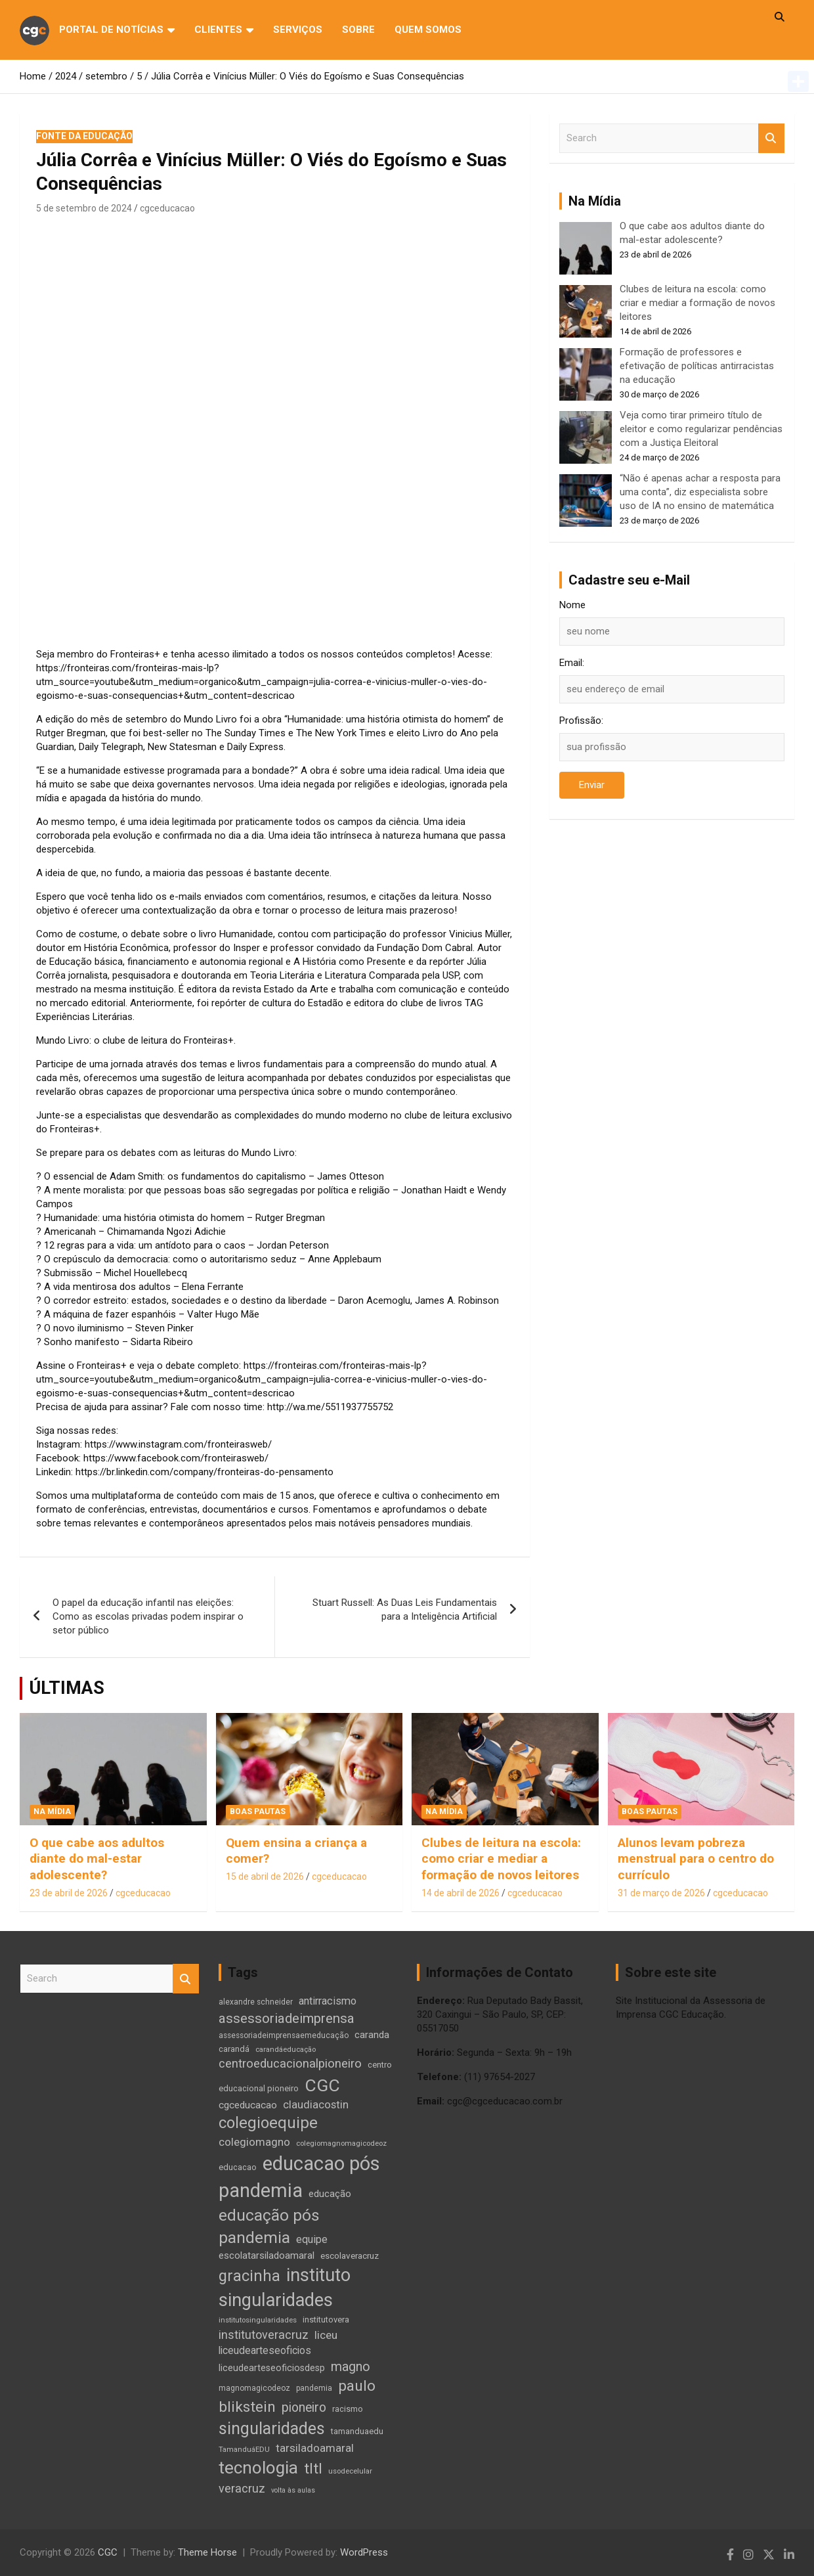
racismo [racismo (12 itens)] (347, 2409)
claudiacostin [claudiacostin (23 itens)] (316, 2105)
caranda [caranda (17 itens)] (371, 2035)
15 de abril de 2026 (265, 1876)
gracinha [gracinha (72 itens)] (249, 2276)
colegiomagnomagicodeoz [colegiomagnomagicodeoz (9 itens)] (341, 2143)
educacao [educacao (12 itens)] (238, 2167)
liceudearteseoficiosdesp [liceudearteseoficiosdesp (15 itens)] (272, 2368)
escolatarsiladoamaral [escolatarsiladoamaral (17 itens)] (266, 2255)
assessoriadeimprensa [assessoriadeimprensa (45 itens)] (286, 2018)
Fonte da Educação (84, 136)
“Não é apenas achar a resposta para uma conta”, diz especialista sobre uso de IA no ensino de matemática (700, 492)
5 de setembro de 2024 (84, 208)
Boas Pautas (258, 1811)
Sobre (358, 29)
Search (771, 138)
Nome (572, 605)
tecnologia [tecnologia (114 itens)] (258, 2467)
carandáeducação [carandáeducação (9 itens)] (285, 2049)
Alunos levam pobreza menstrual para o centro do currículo (696, 1858)
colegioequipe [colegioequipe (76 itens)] (268, 2123)
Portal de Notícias (111, 29)
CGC (108, 2552)
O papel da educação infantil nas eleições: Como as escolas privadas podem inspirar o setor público (148, 1616)
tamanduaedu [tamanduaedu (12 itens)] (357, 2431)
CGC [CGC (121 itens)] (322, 2085)
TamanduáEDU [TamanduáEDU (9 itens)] (244, 2449)
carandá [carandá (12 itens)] (234, 2049)
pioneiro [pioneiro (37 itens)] (304, 2407)
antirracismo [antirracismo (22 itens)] (327, 2001)
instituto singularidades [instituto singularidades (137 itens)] (285, 2288)
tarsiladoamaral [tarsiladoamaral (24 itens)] (315, 2447)
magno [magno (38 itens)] (350, 2366)
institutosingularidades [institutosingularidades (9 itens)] (258, 2319)
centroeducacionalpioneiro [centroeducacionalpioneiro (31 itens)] (290, 2063)
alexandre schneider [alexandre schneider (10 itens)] (256, 2002)
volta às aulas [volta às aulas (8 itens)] (293, 2490)
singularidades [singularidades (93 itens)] (272, 2428)
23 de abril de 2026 (69, 1893)
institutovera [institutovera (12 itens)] (326, 2319)
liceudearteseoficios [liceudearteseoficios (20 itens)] (265, 2350)
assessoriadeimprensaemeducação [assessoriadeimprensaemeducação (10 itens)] (284, 2035)
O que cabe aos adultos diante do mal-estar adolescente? (97, 1858)
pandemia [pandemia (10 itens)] (314, 2388)
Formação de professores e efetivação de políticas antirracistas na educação (697, 366)
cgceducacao (167, 208)
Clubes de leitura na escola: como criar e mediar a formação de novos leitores (697, 302)
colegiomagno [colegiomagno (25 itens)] (254, 2141)
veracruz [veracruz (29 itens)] (242, 2488)
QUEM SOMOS (428, 29)
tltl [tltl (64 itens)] (313, 2468)
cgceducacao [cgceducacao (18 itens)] (248, 2105)
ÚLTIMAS (66, 1688)
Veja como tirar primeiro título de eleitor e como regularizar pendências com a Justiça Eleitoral (701, 429)
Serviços (297, 29)
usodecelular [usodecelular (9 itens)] (350, 2471)
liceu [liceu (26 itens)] (325, 2335)
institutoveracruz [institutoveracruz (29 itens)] (264, 2335)
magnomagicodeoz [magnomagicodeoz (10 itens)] (254, 2388)
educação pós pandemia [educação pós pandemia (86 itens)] (269, 2226)
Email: (571, 663)
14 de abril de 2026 (460, 1893)
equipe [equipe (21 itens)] (312, 2239)
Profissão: (581, 720)
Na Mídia (52, 1811)
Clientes (218, 29)
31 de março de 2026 (661, 1893)
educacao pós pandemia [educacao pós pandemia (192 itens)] (299, 2177)
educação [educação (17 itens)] (330, 2194)
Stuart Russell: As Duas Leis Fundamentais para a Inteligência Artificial (404, 1609)
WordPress (364, 2552)
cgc (34, 29)
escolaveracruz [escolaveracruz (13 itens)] (349, 2256)
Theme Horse (207, 2552)
